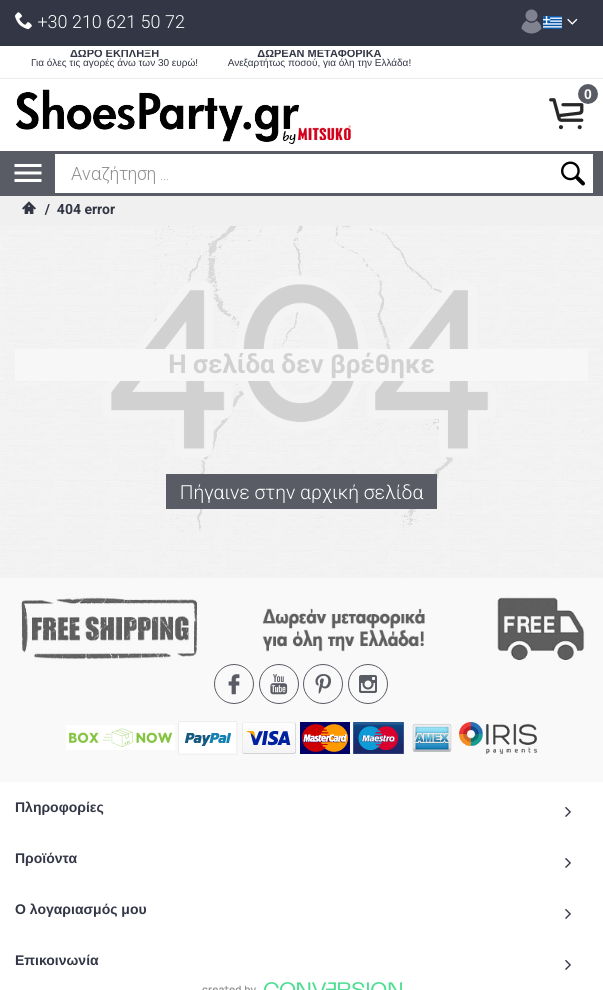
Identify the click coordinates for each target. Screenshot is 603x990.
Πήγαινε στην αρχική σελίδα (301, 492)
